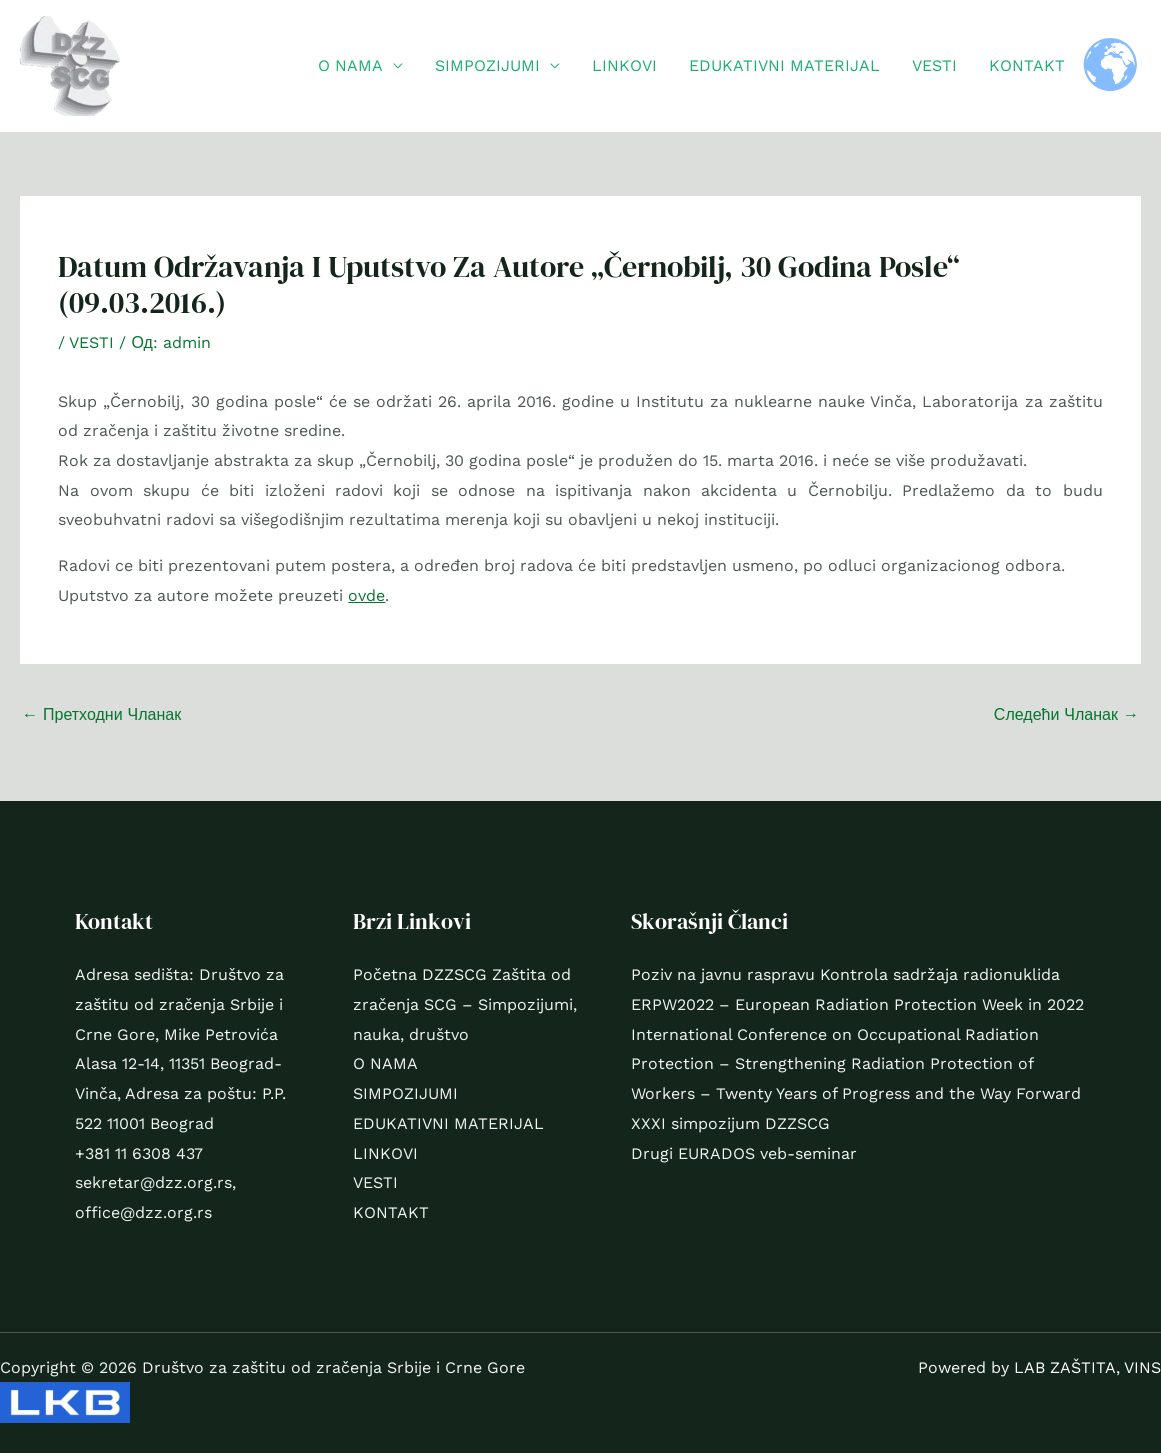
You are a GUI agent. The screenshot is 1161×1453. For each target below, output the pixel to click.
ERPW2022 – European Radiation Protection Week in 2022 (857, 1004)
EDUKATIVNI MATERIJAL (784, 65)
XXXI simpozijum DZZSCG (730, 1123)
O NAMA (350, 65)
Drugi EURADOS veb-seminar (744, 1153)
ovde (366, 595)
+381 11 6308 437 (139, 1153)
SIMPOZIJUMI (487, 65)
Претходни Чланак (101, 714)
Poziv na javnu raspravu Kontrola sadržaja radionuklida (845, 974)
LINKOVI (624, 65)
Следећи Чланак (1066, 714)
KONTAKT (1027, 65)
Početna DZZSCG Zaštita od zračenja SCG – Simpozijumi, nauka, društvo (465, 1004)
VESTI (934, 65)
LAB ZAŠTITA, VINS (1087, 1367)
